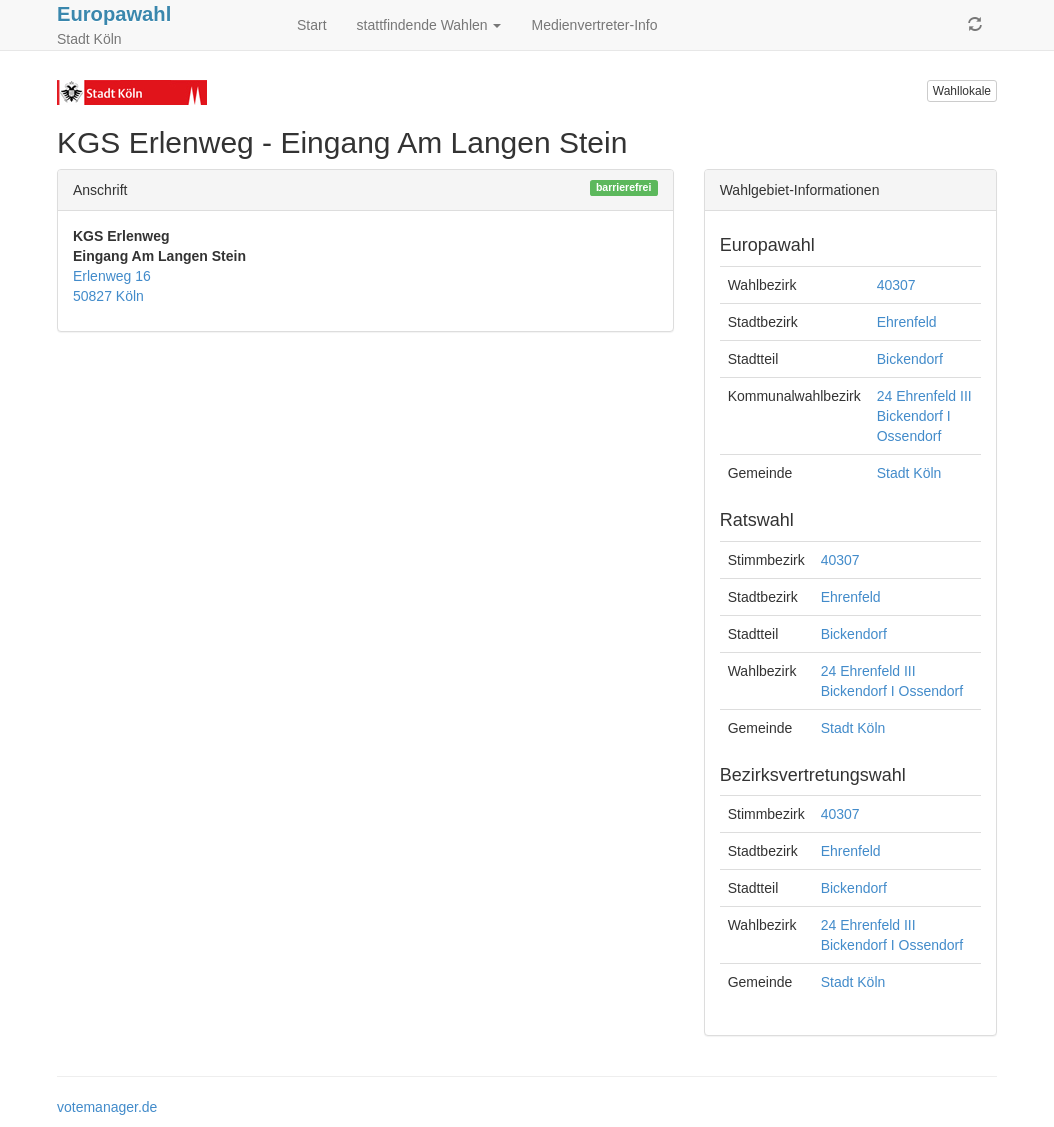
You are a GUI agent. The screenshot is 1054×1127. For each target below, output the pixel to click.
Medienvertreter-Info (594, 25)
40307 (896, 285)
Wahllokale (962, 91)
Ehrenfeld (907, 322)
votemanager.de (107, 1107)
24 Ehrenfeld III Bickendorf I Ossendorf (924, 416)
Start (312, 25)
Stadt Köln (909, 473)
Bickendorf (910, 359)
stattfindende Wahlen (429, 25)
